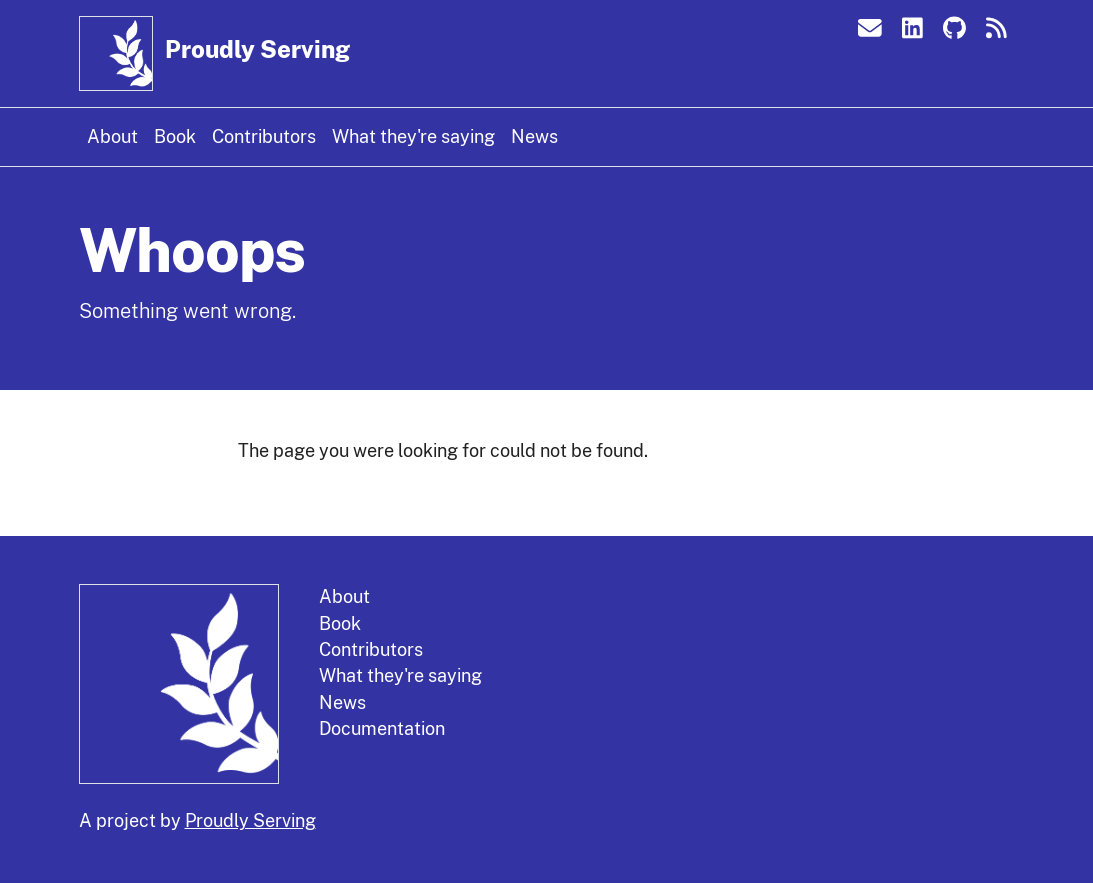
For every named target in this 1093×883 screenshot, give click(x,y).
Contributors (264, 136)
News (534, 136)
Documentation (382, 728)
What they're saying (413, 136)
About (112, 136)
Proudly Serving (257, 49)
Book (175, 136)
